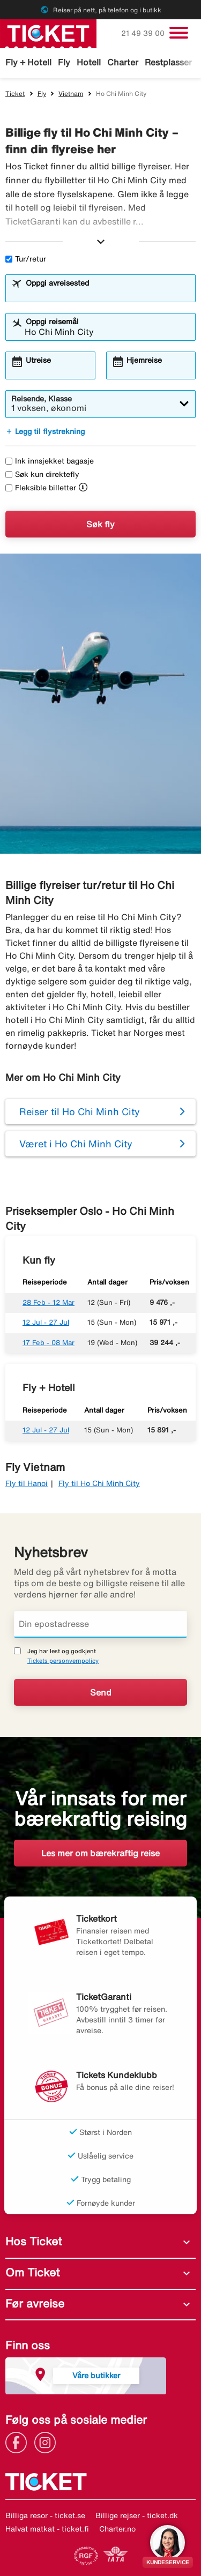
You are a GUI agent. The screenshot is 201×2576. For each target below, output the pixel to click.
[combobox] (107, 293)
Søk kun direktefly (42, 474)
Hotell (89, 62)
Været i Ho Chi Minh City (75, 1143)
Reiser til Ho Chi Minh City (79, 1111)
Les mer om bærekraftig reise (100, 1853)
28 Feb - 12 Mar (49, 1302)
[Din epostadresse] (100, 1624)
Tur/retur (25, 259)
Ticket (15, 93)
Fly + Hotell (28, 62)
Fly (64, 62)
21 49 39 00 (144, 33)
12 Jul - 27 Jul (46, 1322)
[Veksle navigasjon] (178, 32)
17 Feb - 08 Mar (49, 1342)
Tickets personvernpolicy (63, 1660)
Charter (122, 62)
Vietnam (70, 93)
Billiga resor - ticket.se (45, 2515)
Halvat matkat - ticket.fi (47, 2529)
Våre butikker (96, 2375)
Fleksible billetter (40, 487)
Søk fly (100, 524)
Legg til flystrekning (45, 431)
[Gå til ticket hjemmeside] (48, 32)
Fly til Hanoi (26, 1483)
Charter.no (117, 2529)
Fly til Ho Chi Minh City (99, 1483)
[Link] (18, 2441)
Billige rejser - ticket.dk (136, 2515)
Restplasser (168, 62)
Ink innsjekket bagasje (49, 461)
